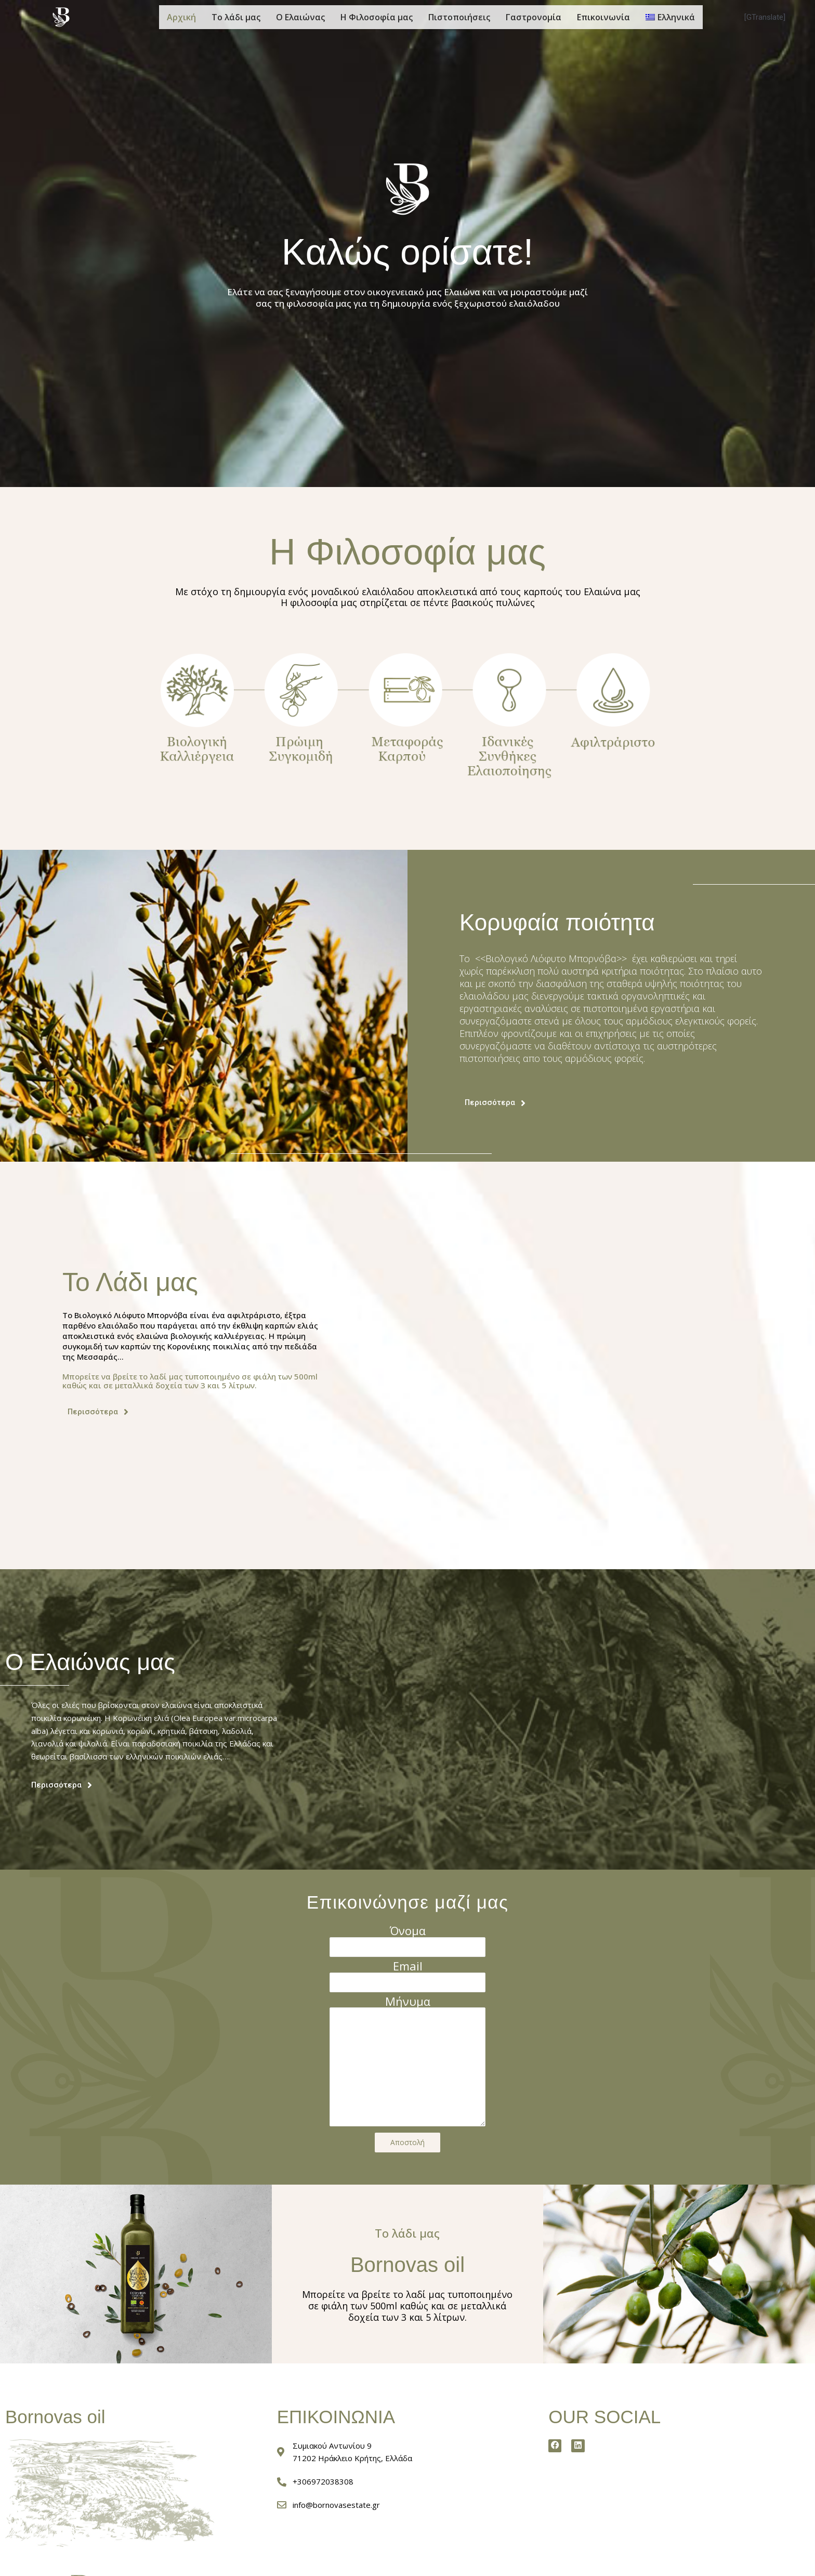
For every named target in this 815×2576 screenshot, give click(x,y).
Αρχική (181, 17)
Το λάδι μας (236, 17)
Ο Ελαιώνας (300, 17)
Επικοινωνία (603, 17)
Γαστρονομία (533, 17)
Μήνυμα (407, 2006)
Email (408, 1968)
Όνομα (408, 1930)
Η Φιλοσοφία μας (376, 17)
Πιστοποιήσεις (459, 17)
